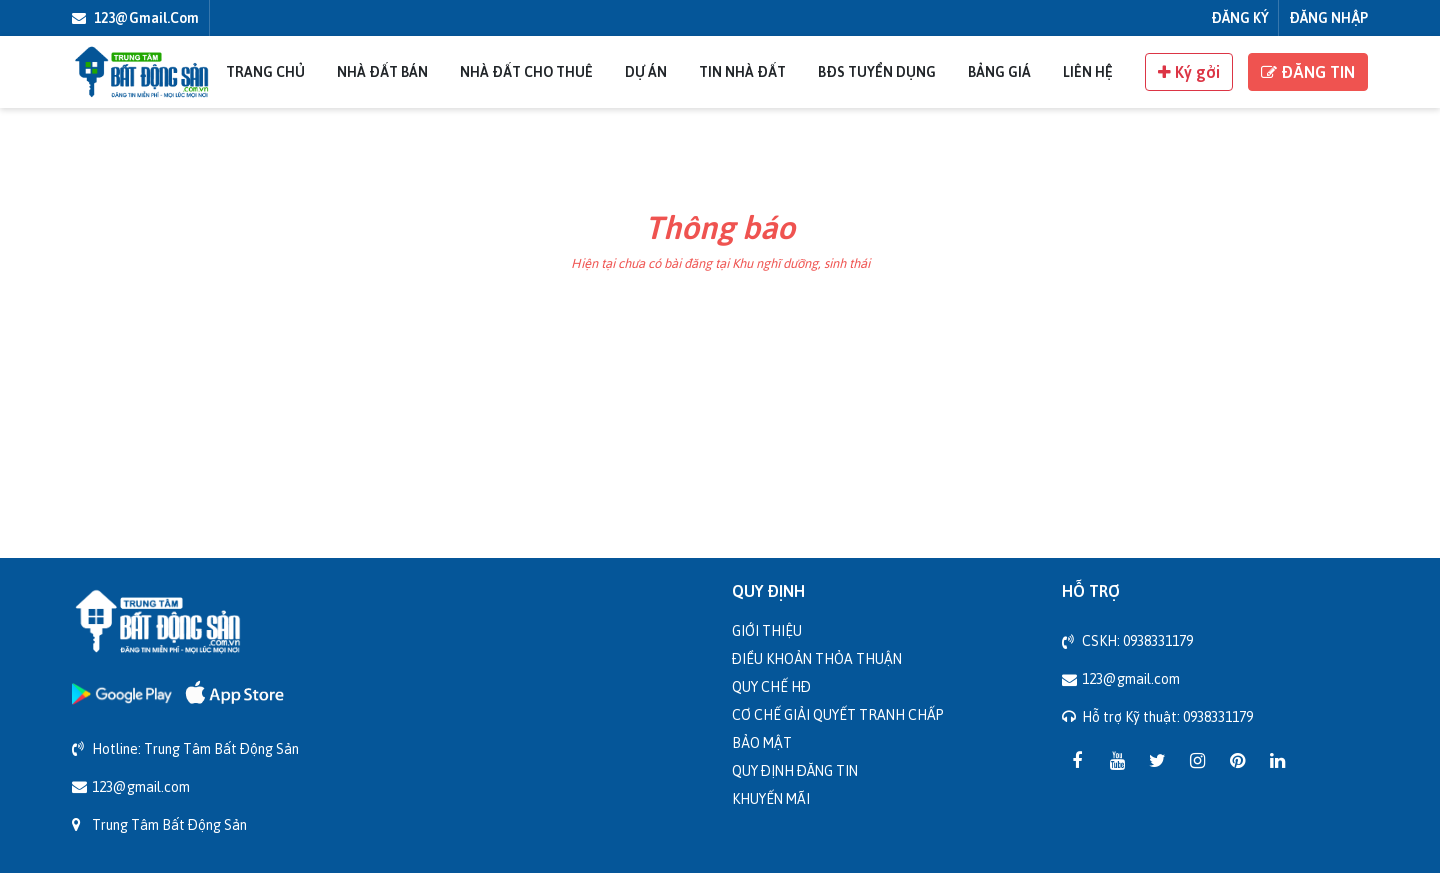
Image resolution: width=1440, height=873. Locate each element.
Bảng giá (999, 71)
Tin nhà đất (742, 71)
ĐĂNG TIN (1308, 72)
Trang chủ (265, 71)
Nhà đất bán (382, 71)
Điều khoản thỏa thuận (817, 658)
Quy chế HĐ (771, 686)
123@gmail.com (135, 17)
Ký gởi (1189, 72)
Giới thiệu (767, 630)
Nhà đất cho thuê (526, 71)
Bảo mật (762, 742)
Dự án (646, 71)
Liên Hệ (1088, 71)
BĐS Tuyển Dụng (877, 71)
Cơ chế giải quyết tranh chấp (838, 714)
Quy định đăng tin (795, 770)
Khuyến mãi (771, 798)
